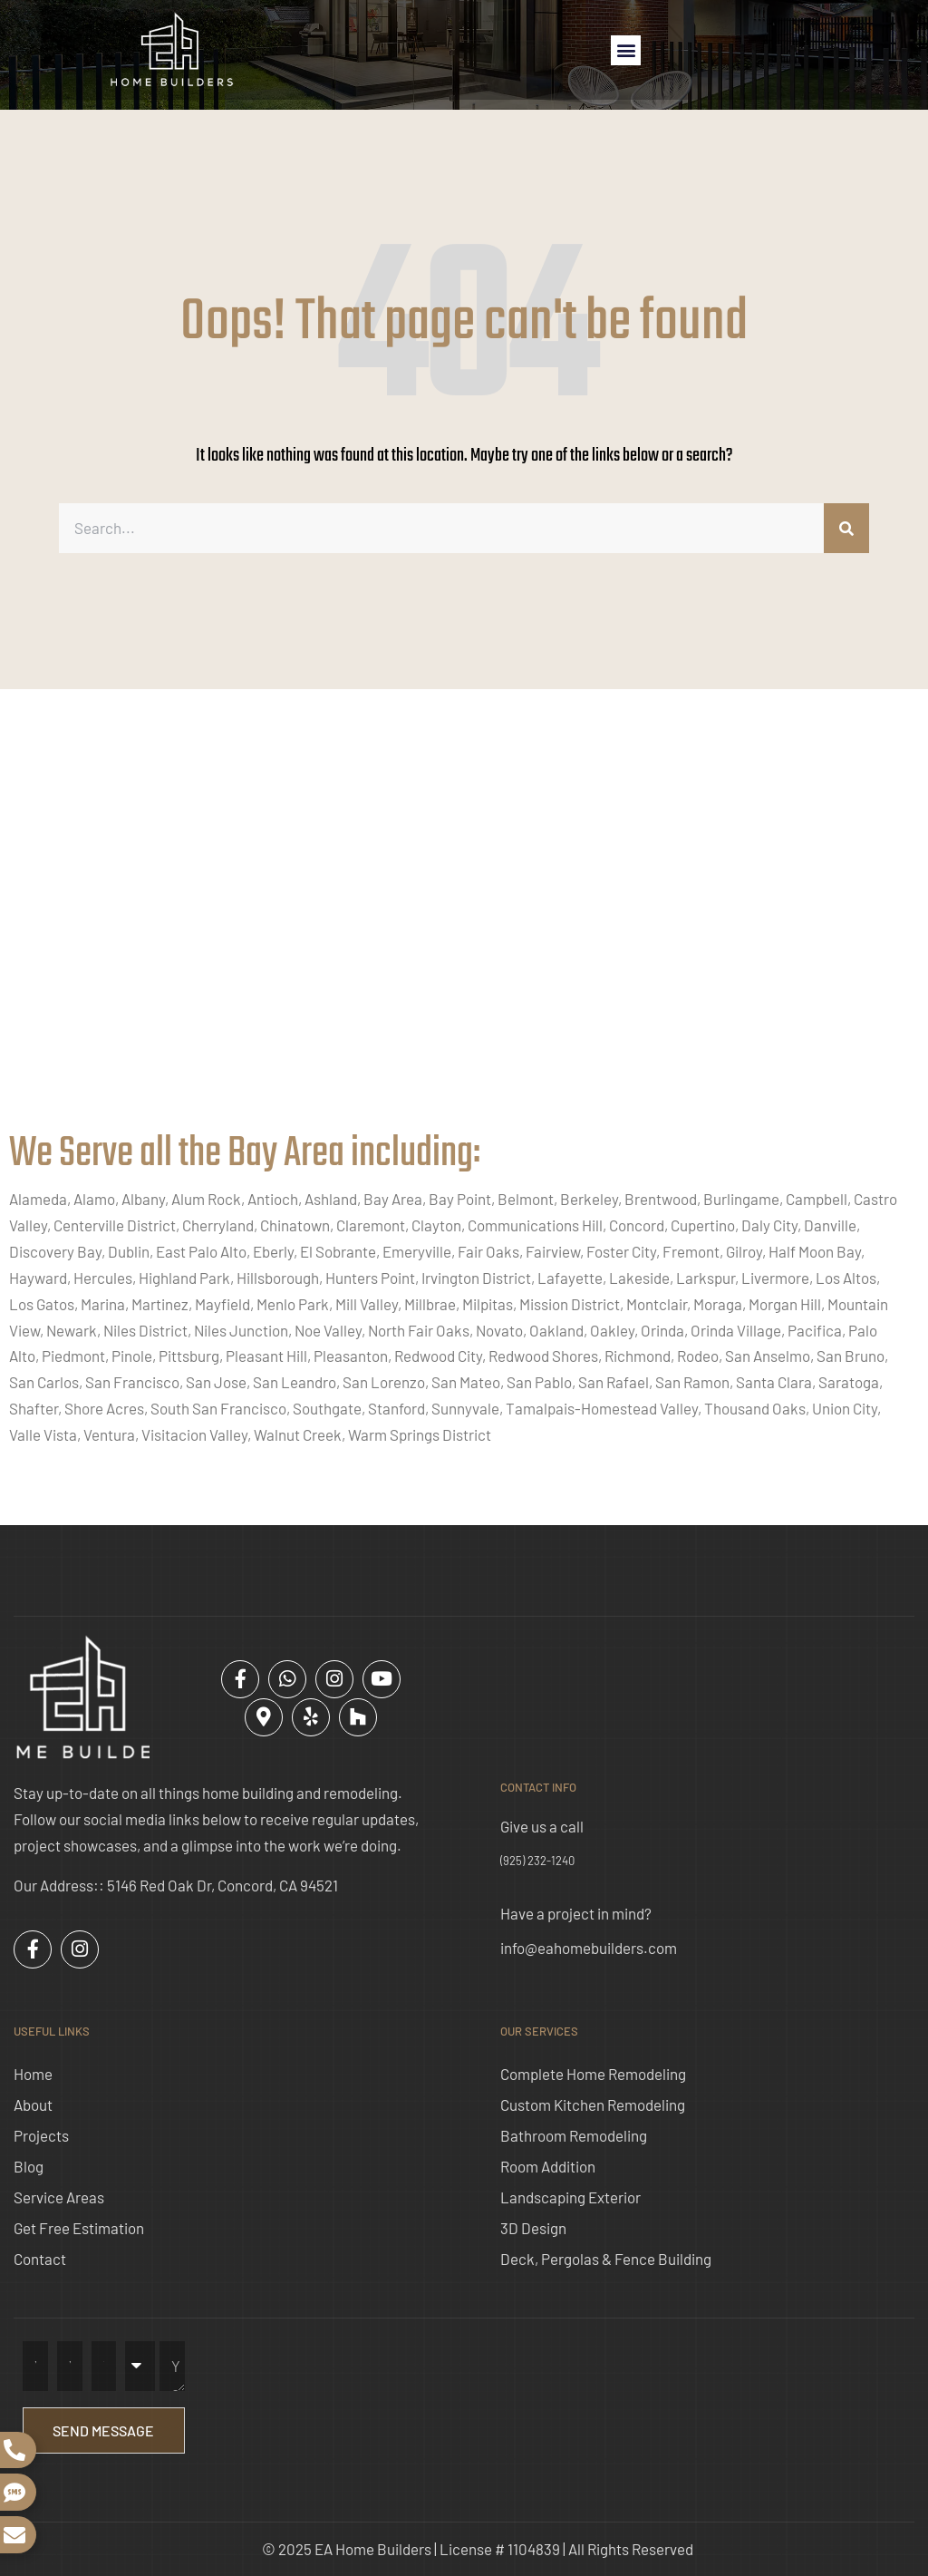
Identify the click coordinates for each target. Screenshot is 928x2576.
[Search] (846, 528)
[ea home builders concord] (464, 928)
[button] (626, 50)
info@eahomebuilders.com (588, 1948)
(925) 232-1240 (537, 1860)
